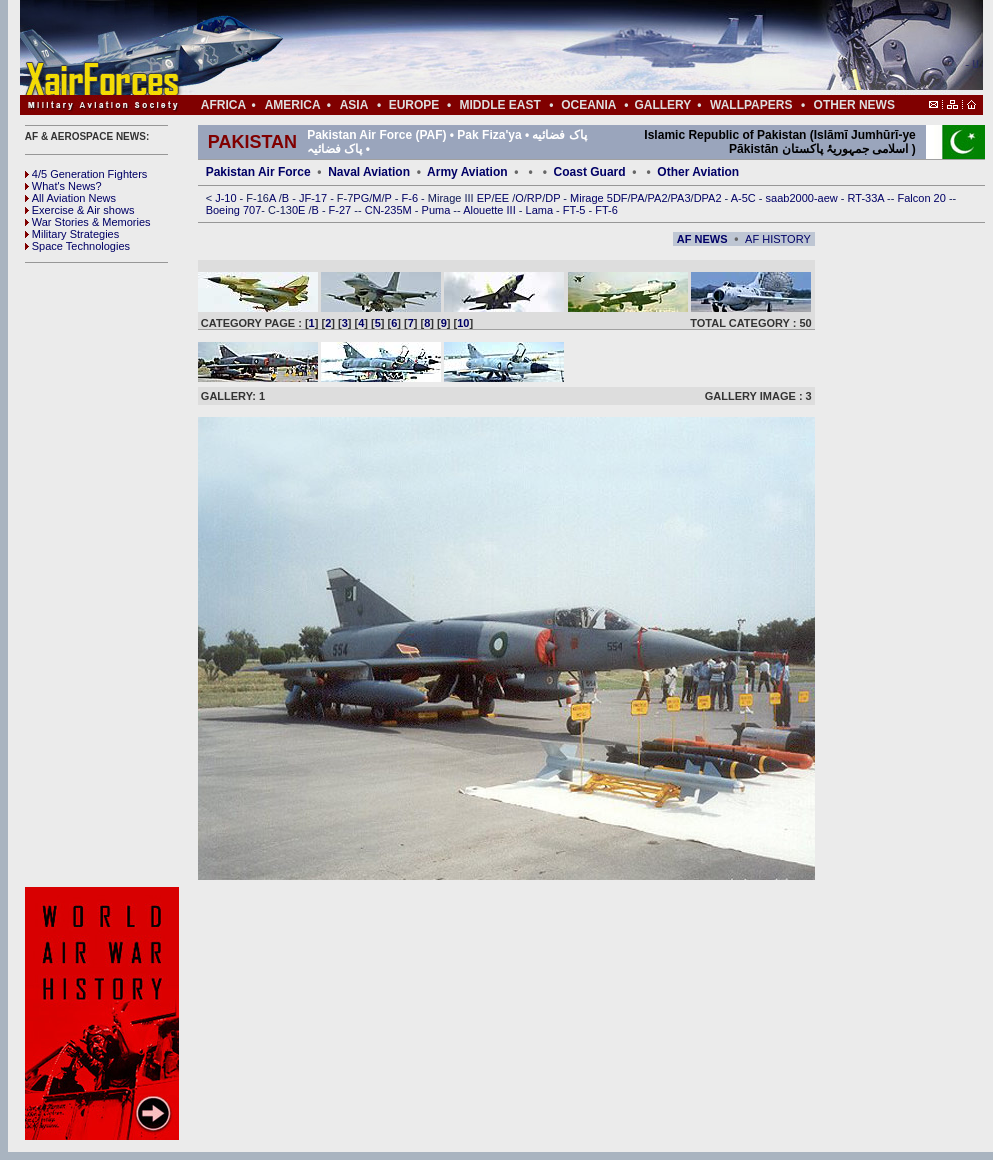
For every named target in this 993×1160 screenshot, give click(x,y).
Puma (438, 210)
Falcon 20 (923, 198)
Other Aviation (698, 172)
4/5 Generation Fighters (88, 174)
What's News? (63, 186)
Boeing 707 (234, 210)
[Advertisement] (105, 575)
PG (361, 198)
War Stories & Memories (88, 222)
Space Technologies (77, 246)
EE (503, 198)
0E (300, 210)
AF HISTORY (778, 239)
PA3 (681, 198)
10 (463, 323)
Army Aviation (467, 172)
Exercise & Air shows (80, 210)
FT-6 (606, 210)
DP (554, 198)
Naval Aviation (369, 172)
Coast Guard (590, 172)
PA (638, 198)
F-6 (412, 198)
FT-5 (576, 210)
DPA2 (709, 198)
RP (534, 198)
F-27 (342, 210)
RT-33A (868, 198)
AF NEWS (702, 239)
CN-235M (390, 210)
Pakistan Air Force (258, 172)
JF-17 (314, 198)
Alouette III (491, 210)
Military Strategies (72, 234)
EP (483, 198)
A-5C (745, 198)
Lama (541, 210)
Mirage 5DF (598, 198)
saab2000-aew (803, 198)
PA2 (658, 198)
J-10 (227, 198)
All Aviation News (70, 198)
